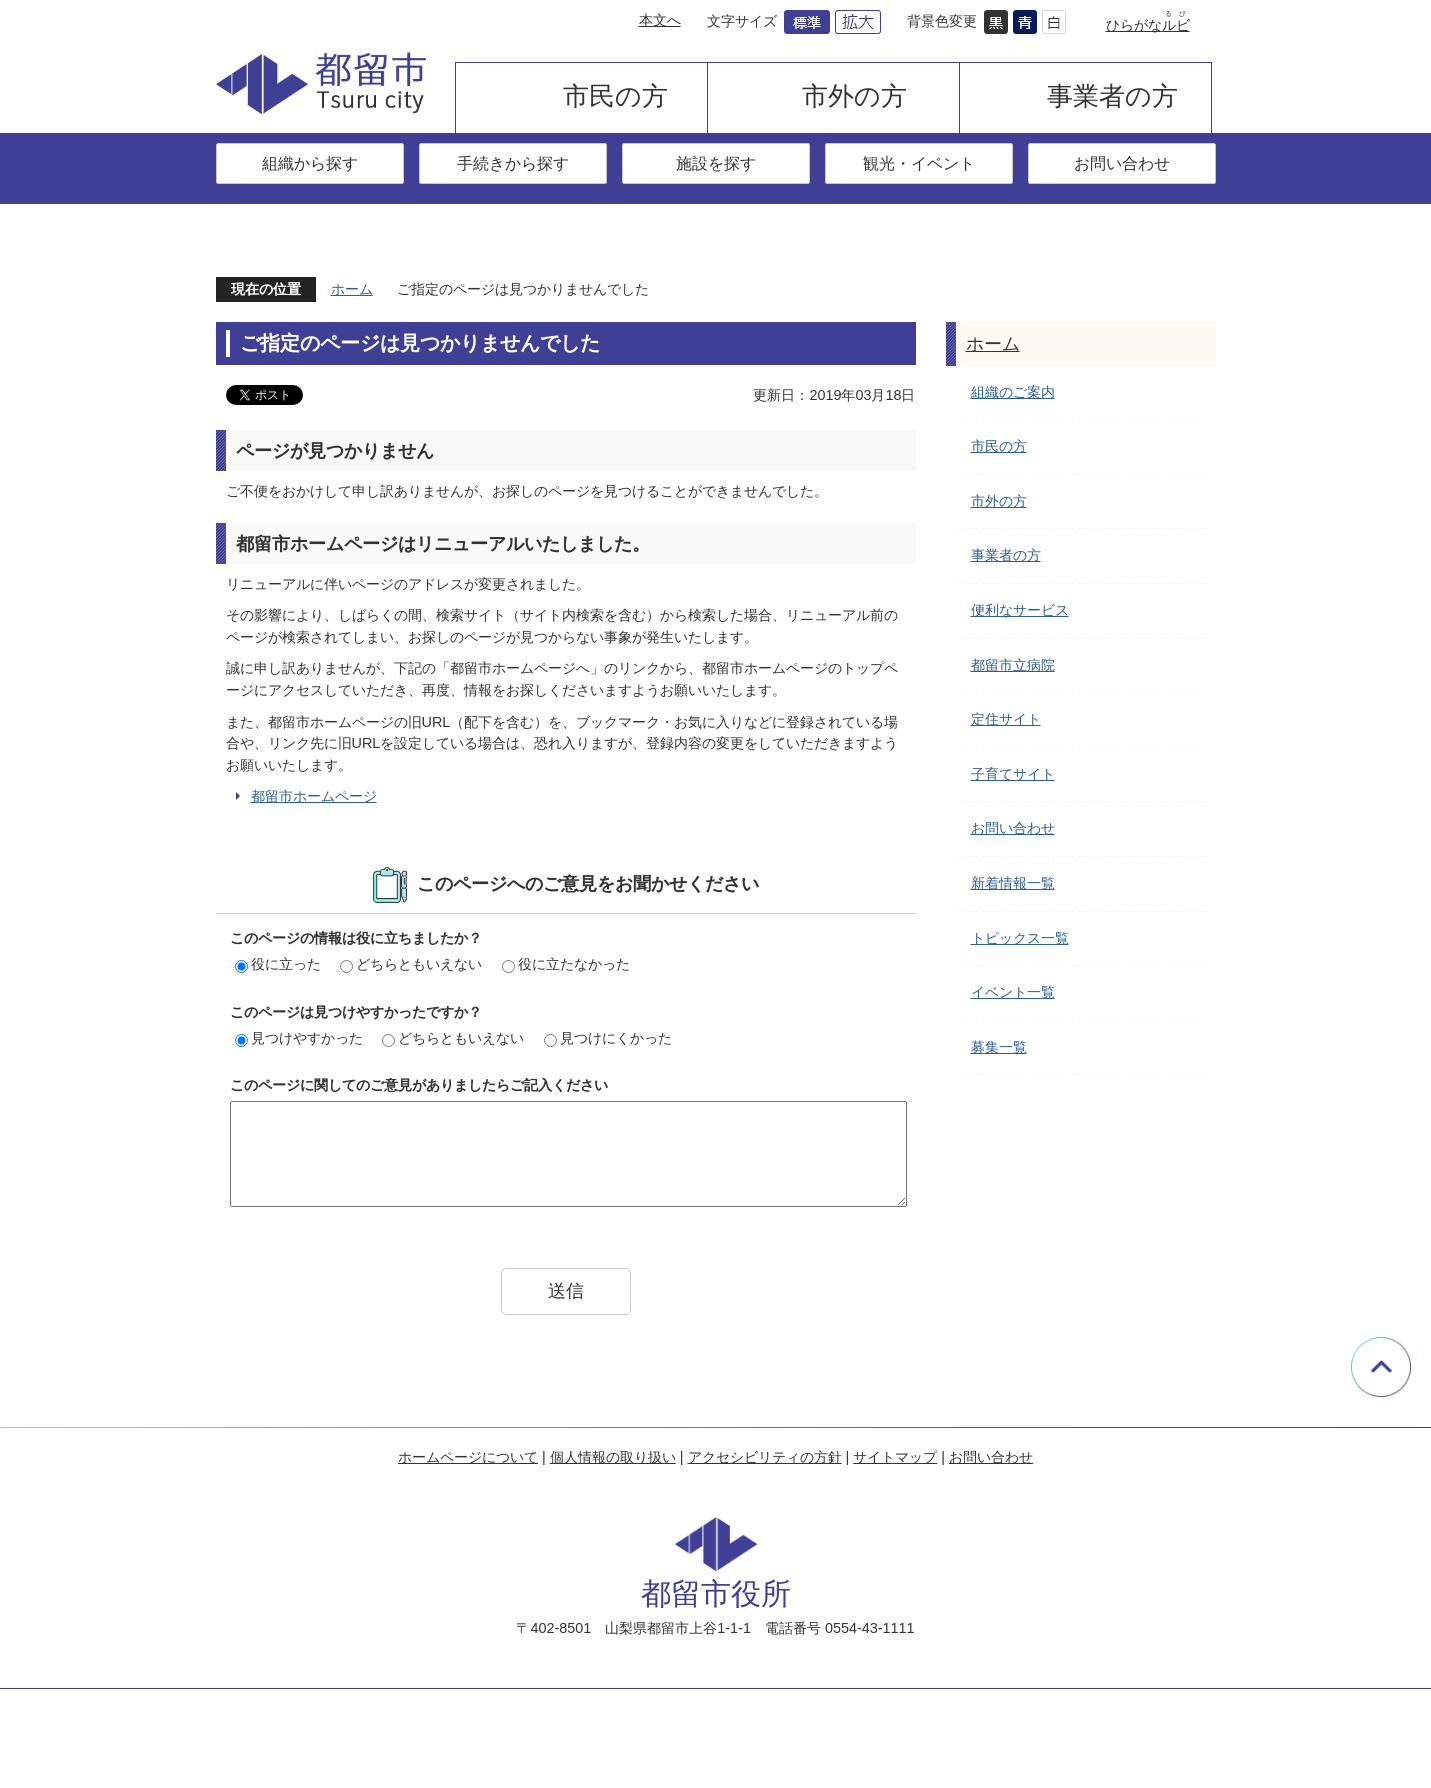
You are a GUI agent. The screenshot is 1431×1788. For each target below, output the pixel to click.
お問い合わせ (1122, 163)
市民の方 (615, 96)
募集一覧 (999, 1047)
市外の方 (854, 96)
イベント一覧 (1013, 992)
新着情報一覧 (1013, 883)
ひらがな (1148, 25)
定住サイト (1006, 719)
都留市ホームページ (314, 796)
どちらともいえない (411, 964)
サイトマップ (895, 1457)
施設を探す (716, 163)
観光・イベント (919, 163)
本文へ (660, 20)
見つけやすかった (299, 1038)
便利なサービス (1020, 610)
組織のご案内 (1013, 392)
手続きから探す (513, 163)
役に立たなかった (566, 964)
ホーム (352, 289)
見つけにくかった (608, 1038)
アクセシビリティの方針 (765, 1457)
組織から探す (310, 163)
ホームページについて (468, 1457)
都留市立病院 (1013, 665)
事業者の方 (1112, 96)
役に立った (278, 964)
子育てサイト (1013, 774)
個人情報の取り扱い (613, 1457)
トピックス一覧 (1020, 938)
